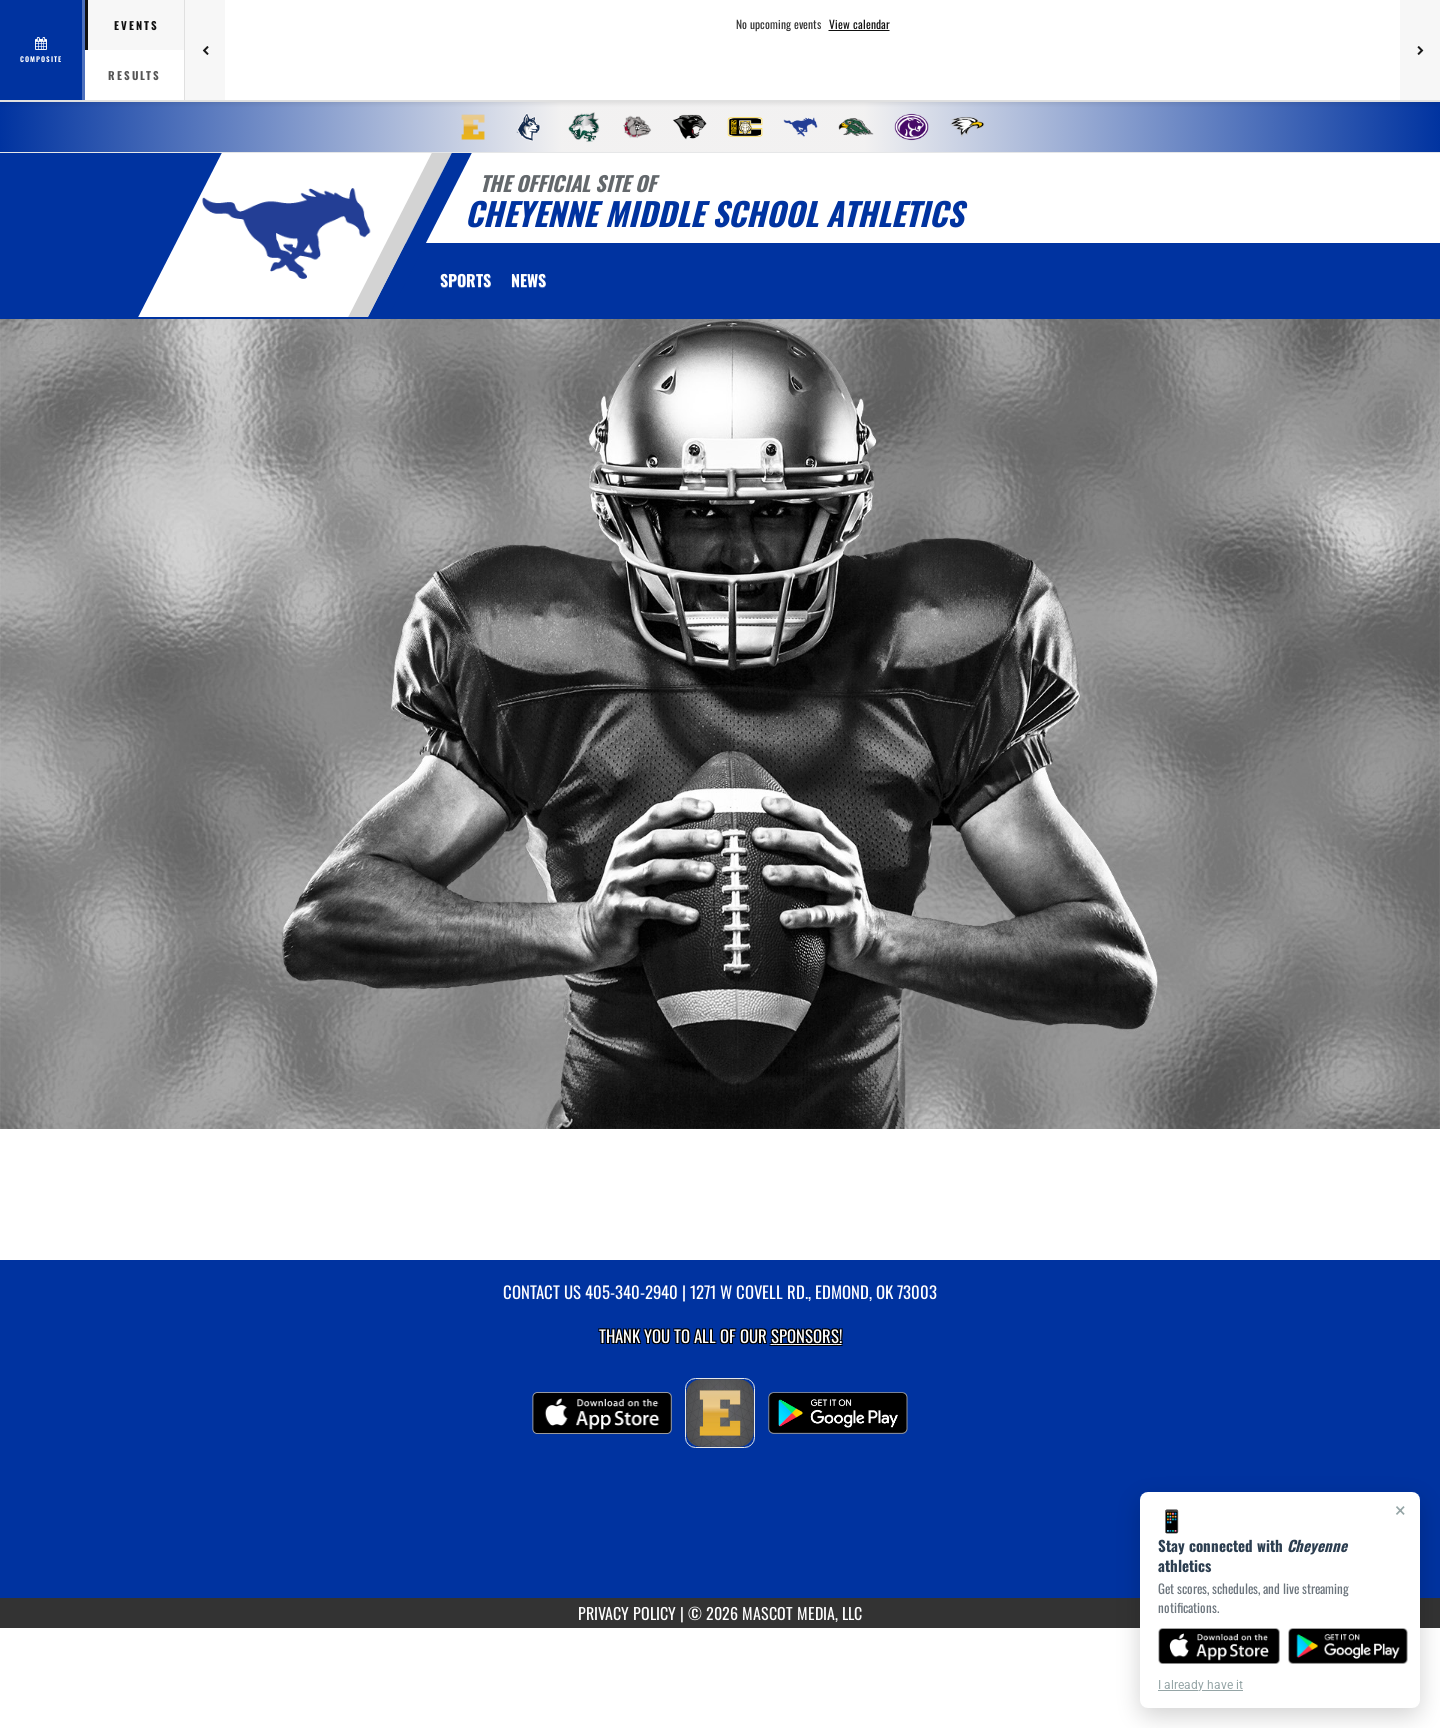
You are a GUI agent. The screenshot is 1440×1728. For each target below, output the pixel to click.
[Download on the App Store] (1219, 1646)
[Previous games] (205, 50)
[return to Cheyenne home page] (286, 233)
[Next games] (1420, 50)
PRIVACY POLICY (627, 1613)
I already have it (1200, 1685)
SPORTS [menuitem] (465, 280)
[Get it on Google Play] (1348, 1646)
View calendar (859, 24)
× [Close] (1400, 1510)
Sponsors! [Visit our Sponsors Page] (806, 1335)
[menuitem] (473, 127)
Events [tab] (136, 25)
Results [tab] (134, 75)
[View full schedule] (42, 50)
